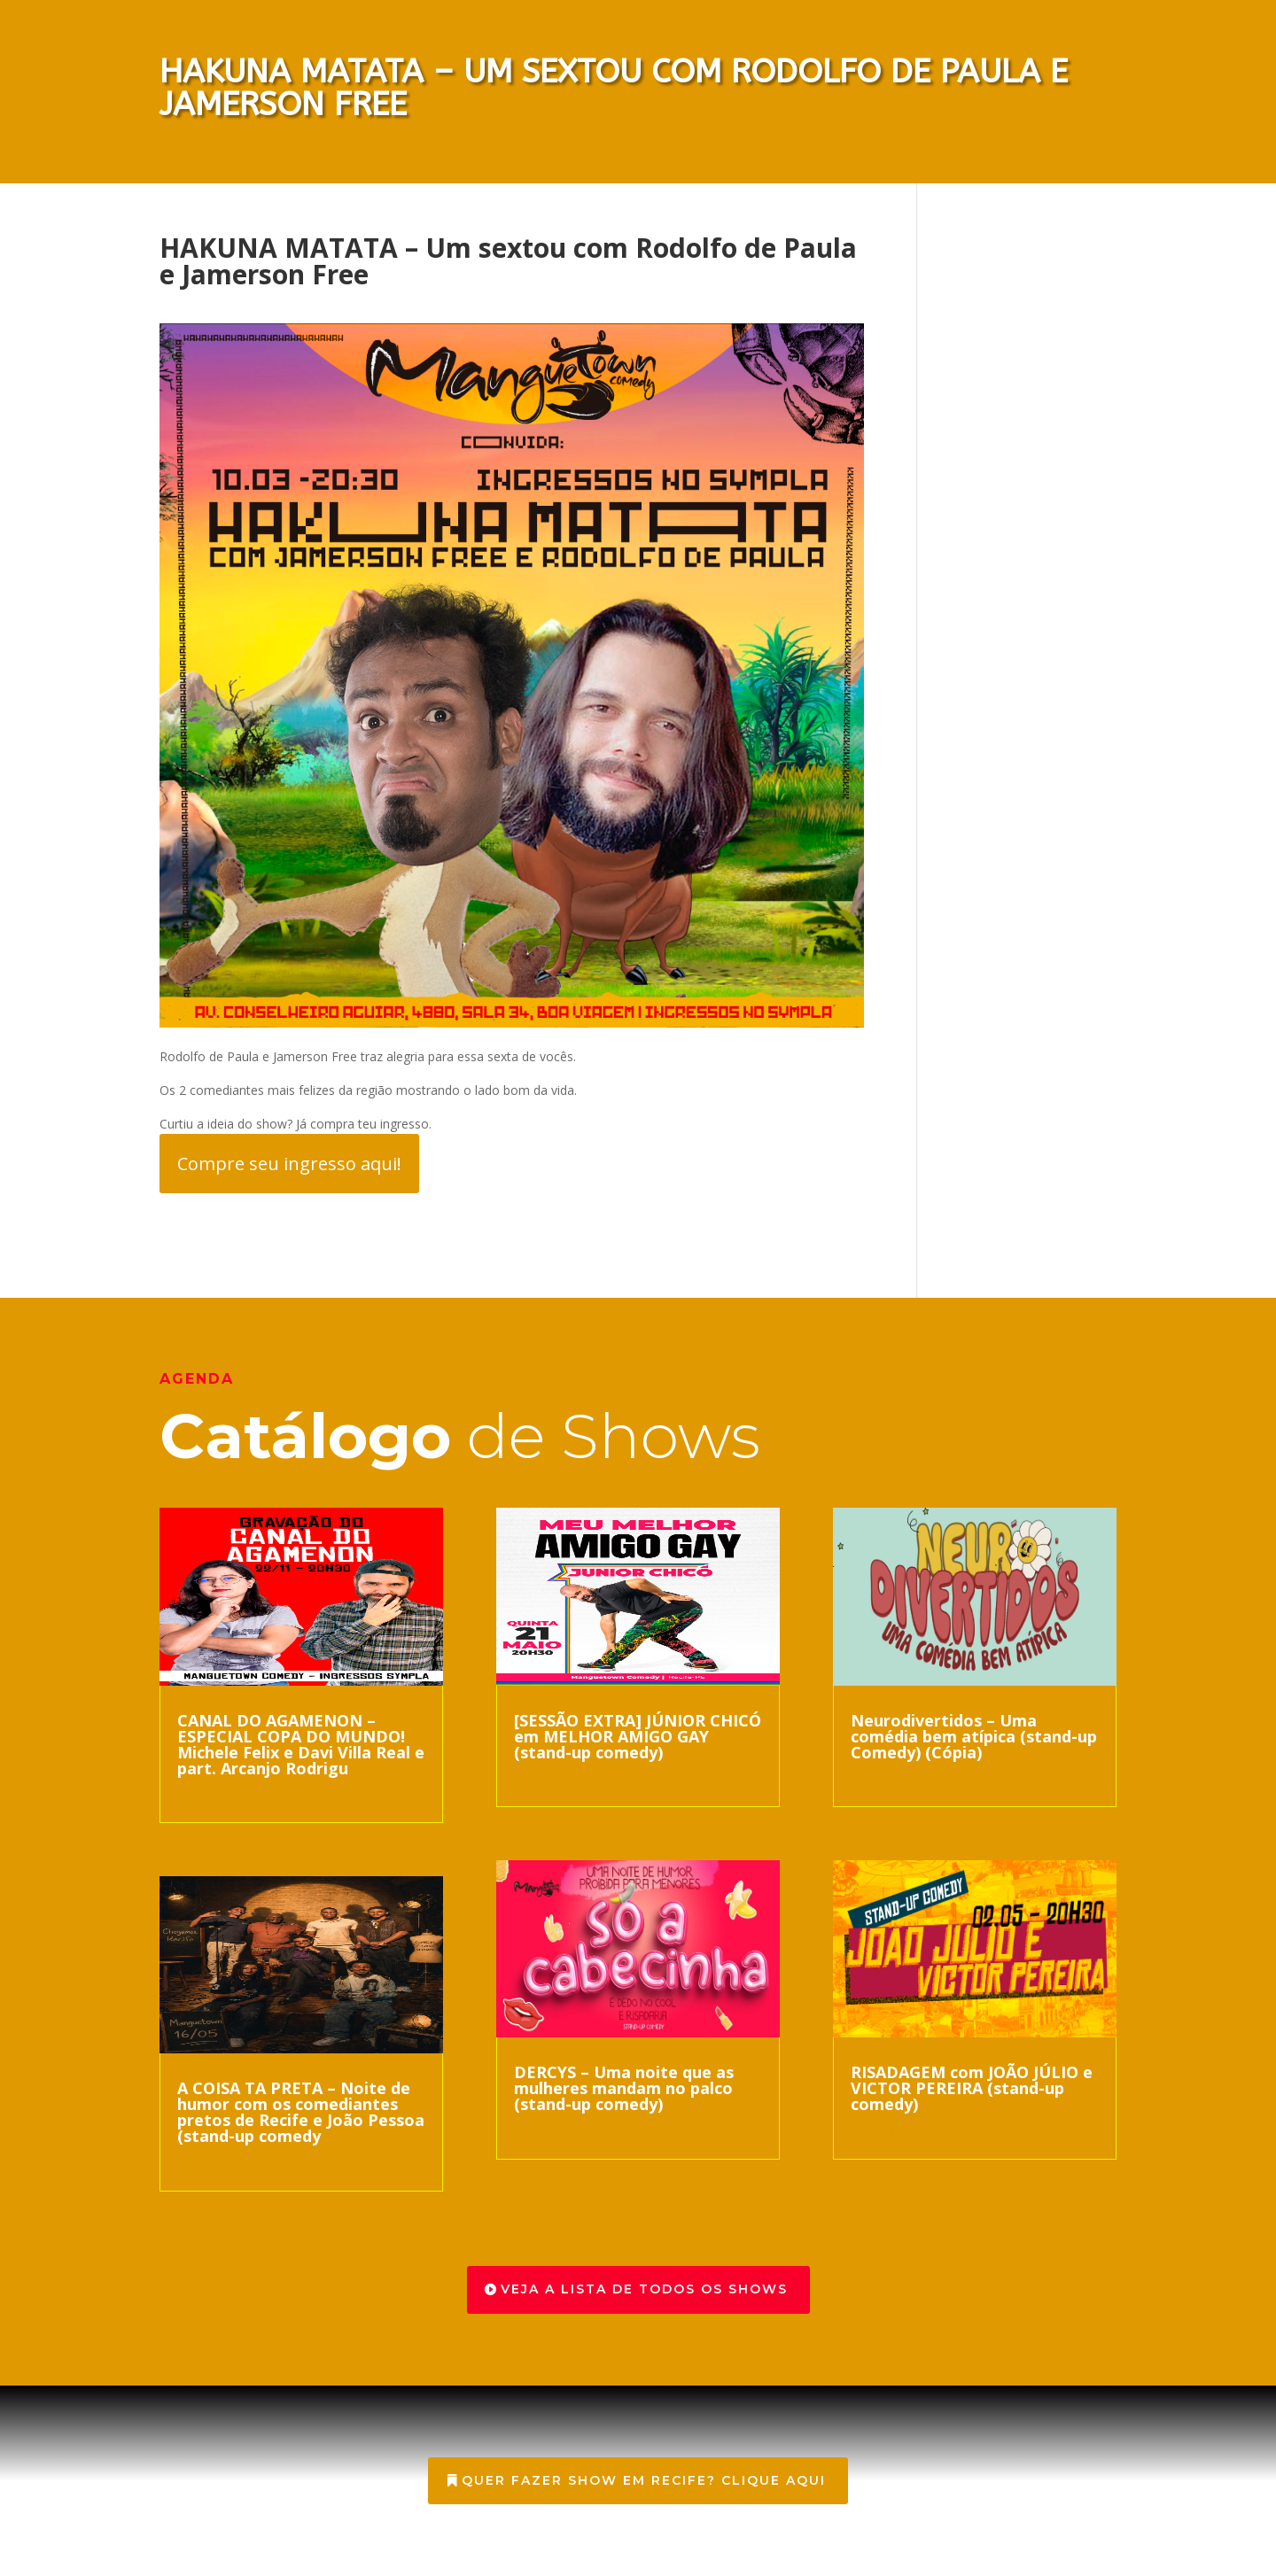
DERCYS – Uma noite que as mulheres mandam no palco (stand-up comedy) (624, 2087)
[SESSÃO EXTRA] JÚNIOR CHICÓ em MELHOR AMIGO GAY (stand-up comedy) (637, 1736)
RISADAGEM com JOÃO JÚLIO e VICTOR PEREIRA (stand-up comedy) (972, 2087)
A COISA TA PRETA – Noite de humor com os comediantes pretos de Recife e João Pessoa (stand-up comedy (300, 2111)
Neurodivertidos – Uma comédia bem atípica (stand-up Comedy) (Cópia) (974, 1736)
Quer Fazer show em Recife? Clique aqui (644, 2480)
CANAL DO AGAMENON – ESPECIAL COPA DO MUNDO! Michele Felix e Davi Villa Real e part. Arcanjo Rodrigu (300, 1744)
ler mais (199, 1795)
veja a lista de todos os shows (644, 2289)
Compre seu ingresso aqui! (289, 1163)
